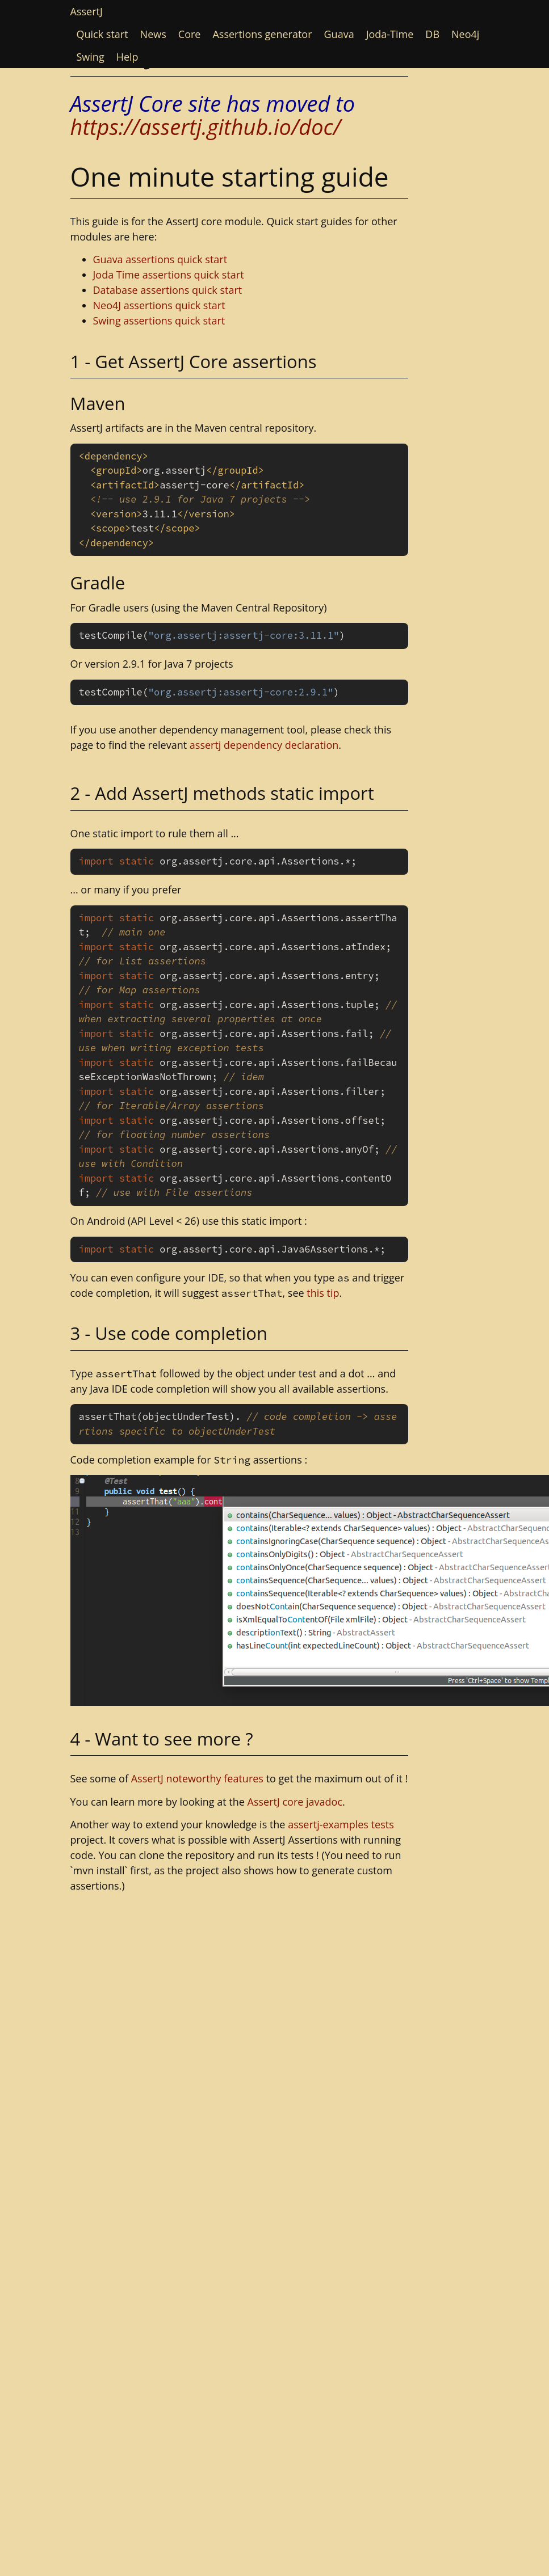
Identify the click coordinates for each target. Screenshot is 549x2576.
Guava (339, 34)
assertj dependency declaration (264, 745)
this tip (323, 1293)
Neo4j (465, 34)
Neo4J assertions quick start (159, 305)
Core (189, 34)
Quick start (102, 34)
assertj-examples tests (341, 1824)
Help (127, 57)
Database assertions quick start (167, 290)
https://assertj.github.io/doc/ (205, 126)
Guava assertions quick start (160, 259)
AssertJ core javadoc (295, 1801)
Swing (90, 57)
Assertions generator (262, 34)
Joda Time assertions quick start (168, 274)
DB (432, 34)
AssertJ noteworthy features (197, 1778)
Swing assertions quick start (159, 320)
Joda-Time (390, 34)
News (153, 34)
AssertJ (86, 11)
